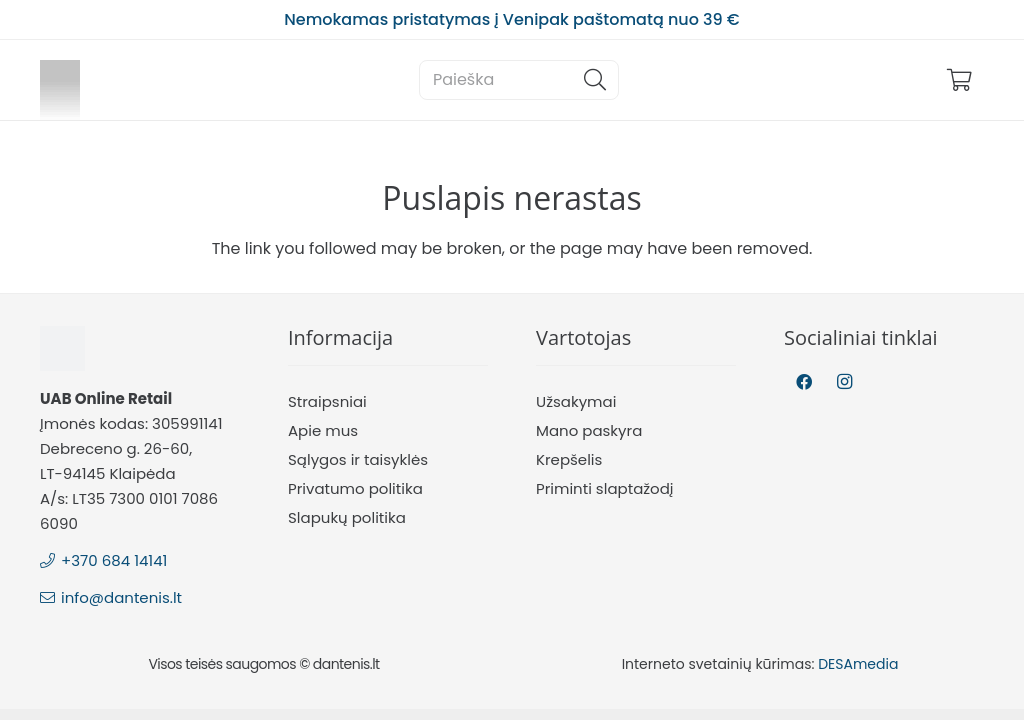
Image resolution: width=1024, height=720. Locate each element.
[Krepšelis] (960, 80)
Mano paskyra (589, 430)
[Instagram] (844, 382)
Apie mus (323, 430)
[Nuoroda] (60, 80)
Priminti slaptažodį (605, 488)
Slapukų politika (347, 517)
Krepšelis (569, 459)
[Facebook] (804, 382)
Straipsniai (327, 401)
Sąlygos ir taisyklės (358, 459)
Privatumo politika (355, 488)
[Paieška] (519, 80)
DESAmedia (858, 664)
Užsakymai (576, 401)
